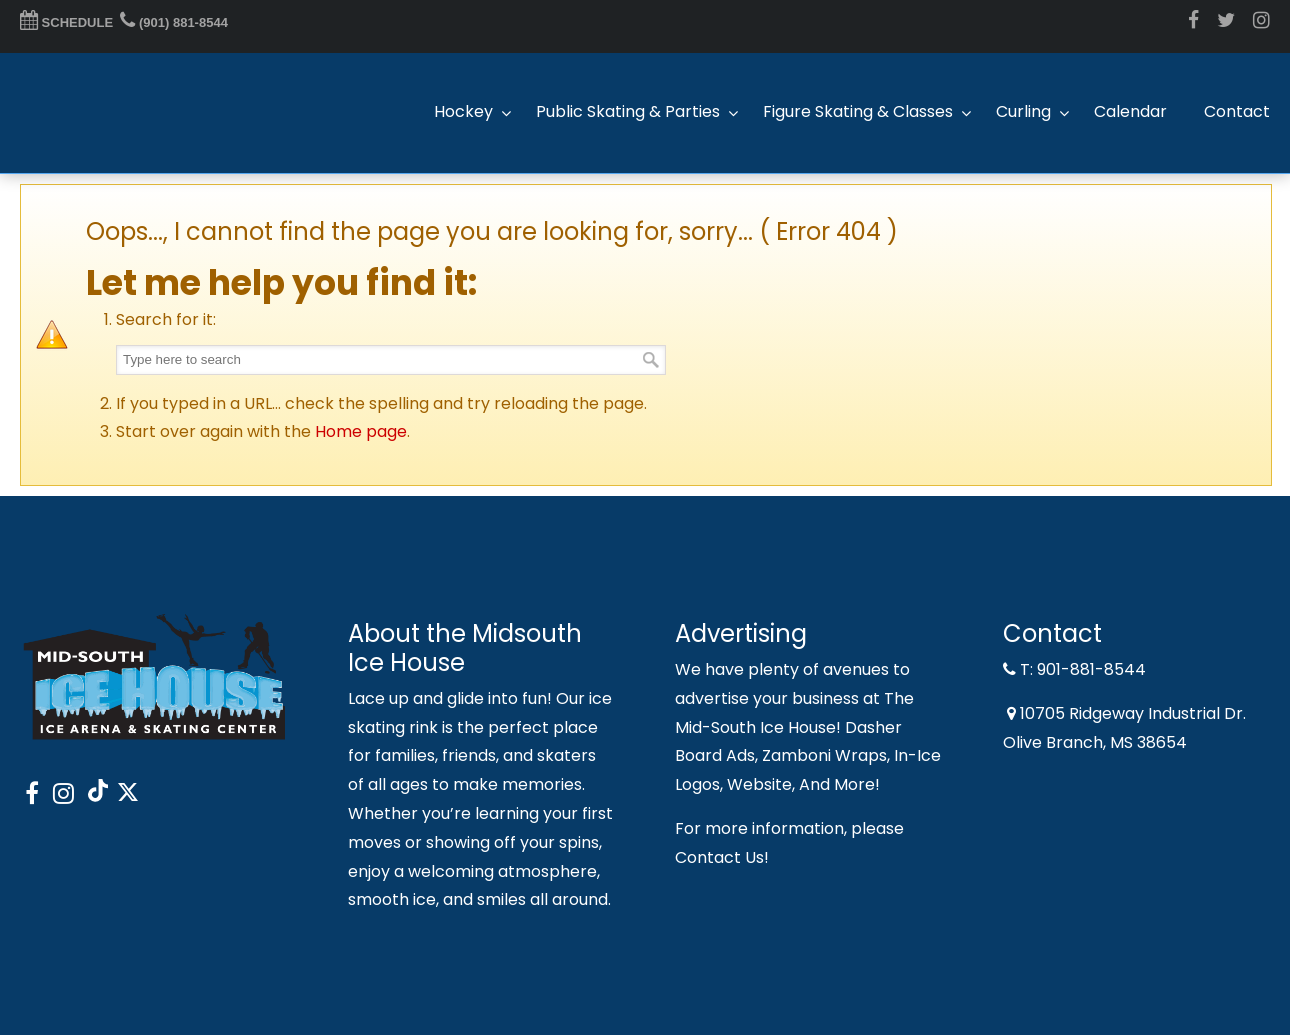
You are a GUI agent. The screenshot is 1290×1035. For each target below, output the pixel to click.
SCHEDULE (66, 22)
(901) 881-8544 (174, 22)
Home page (361, 431)
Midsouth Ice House (120, 113)
